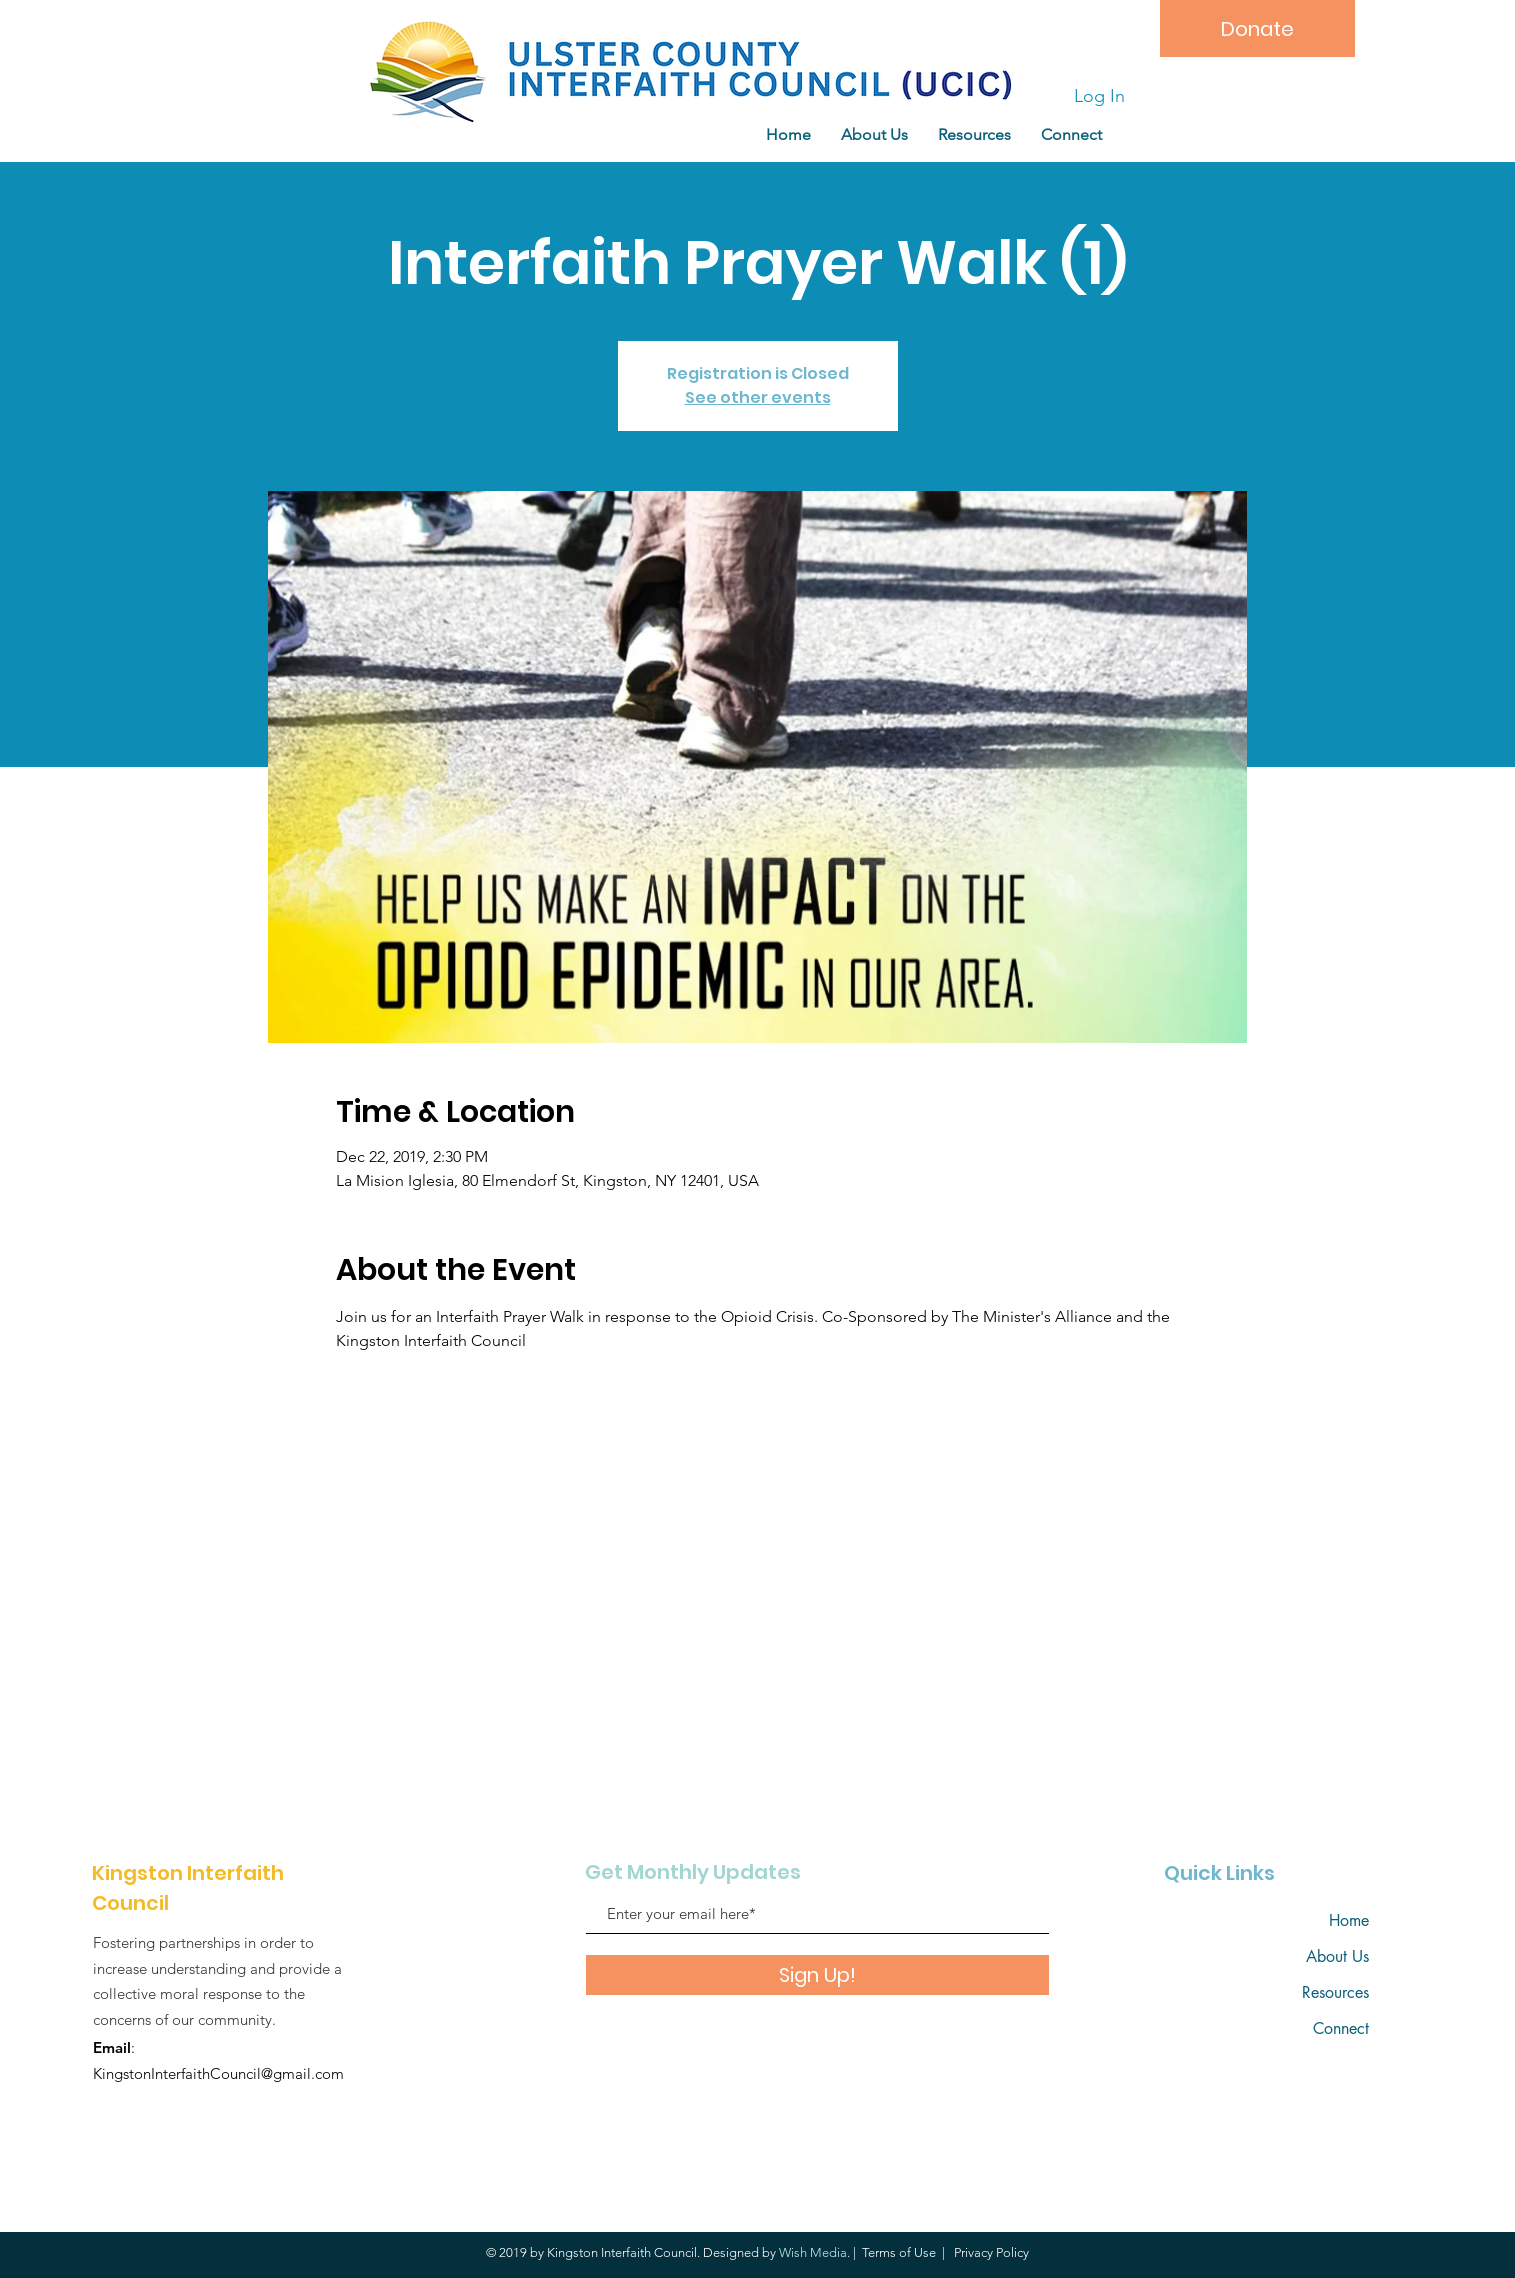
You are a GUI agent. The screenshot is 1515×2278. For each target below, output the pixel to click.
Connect (1341, 2028)
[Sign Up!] (817, 1975)
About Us (1337, 1956)
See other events (758, 397)
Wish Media (813, 2252)
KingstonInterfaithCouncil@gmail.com (218, 2073)
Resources (1335, 1992)
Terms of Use (899, 2252)
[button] (974, 134)
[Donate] (1257, 28)
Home (1349, 1920)
